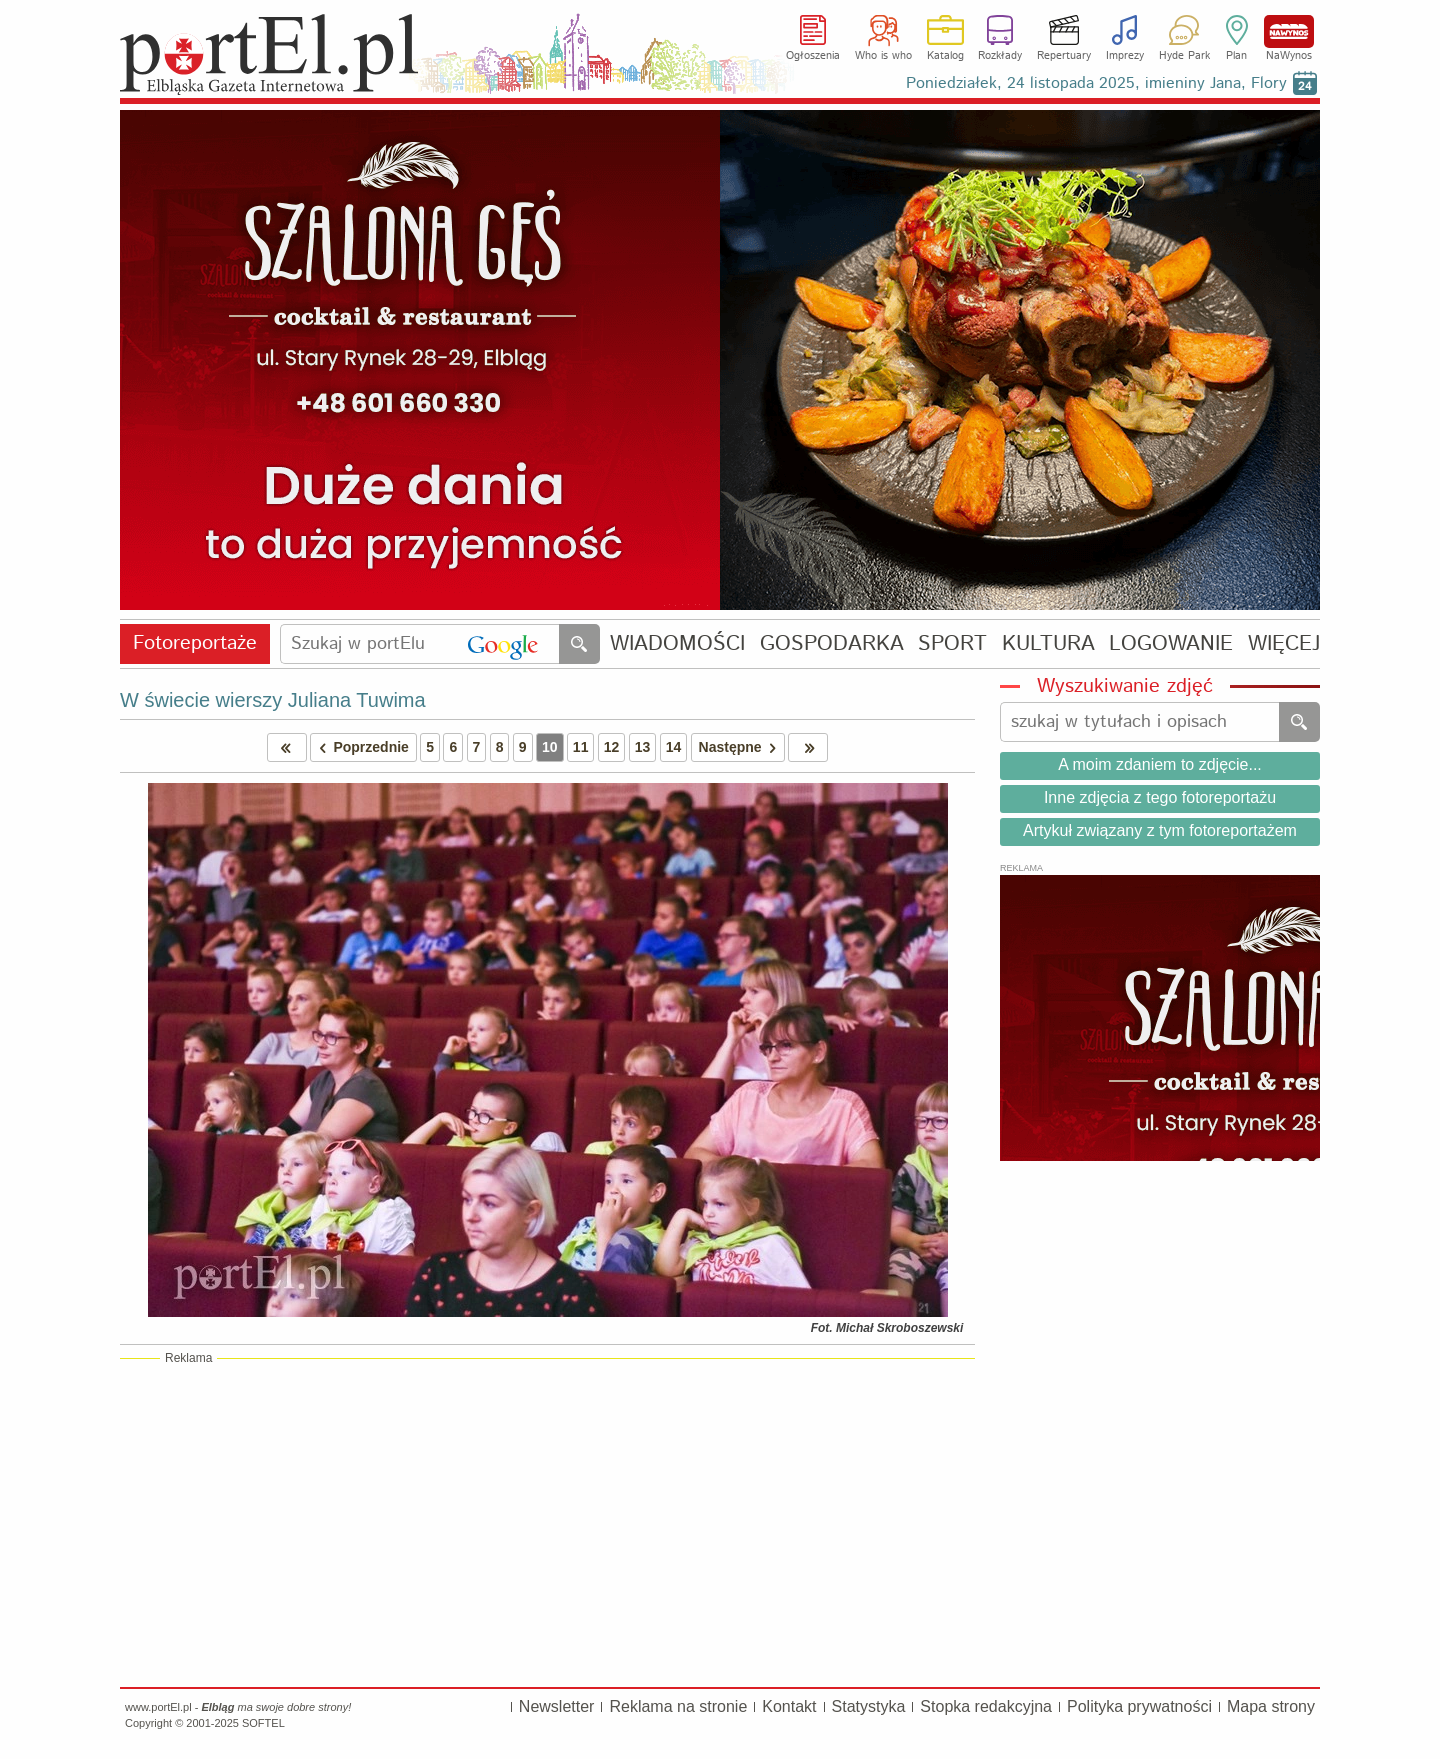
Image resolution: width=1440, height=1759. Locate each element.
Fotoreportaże (195, 643)
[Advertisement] (547, 1522)
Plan (1236, 56)
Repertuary (1064, 56)
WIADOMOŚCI (677, 644)
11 (581, 747)
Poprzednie (360, 747)
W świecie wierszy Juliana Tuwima (273, 700)
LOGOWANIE (1171, 644)
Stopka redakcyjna (986, 1706)
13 (643, 747)
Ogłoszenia (813, 56)
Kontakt (789, 1706)
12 (612, 747)
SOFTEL (263, 1723)
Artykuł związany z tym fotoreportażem (1160, 830)
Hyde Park (1184, 56)
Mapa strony (1271, 1706)
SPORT (952, 644)
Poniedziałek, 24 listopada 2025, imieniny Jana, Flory (1096, 83)
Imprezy (1125, 56)
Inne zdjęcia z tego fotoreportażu (1160, 797)
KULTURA (1048, 644)
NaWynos (1289, 31)
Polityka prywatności (1139, 1706)
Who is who (883, 56)
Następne (741, 747)
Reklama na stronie (678, 1706)
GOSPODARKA (832, 644)
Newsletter (557, 1706)
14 (674, 747)
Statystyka (869, 1706)
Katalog (945, 56)
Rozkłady (1000, 56)
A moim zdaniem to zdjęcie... (1160, 764)
